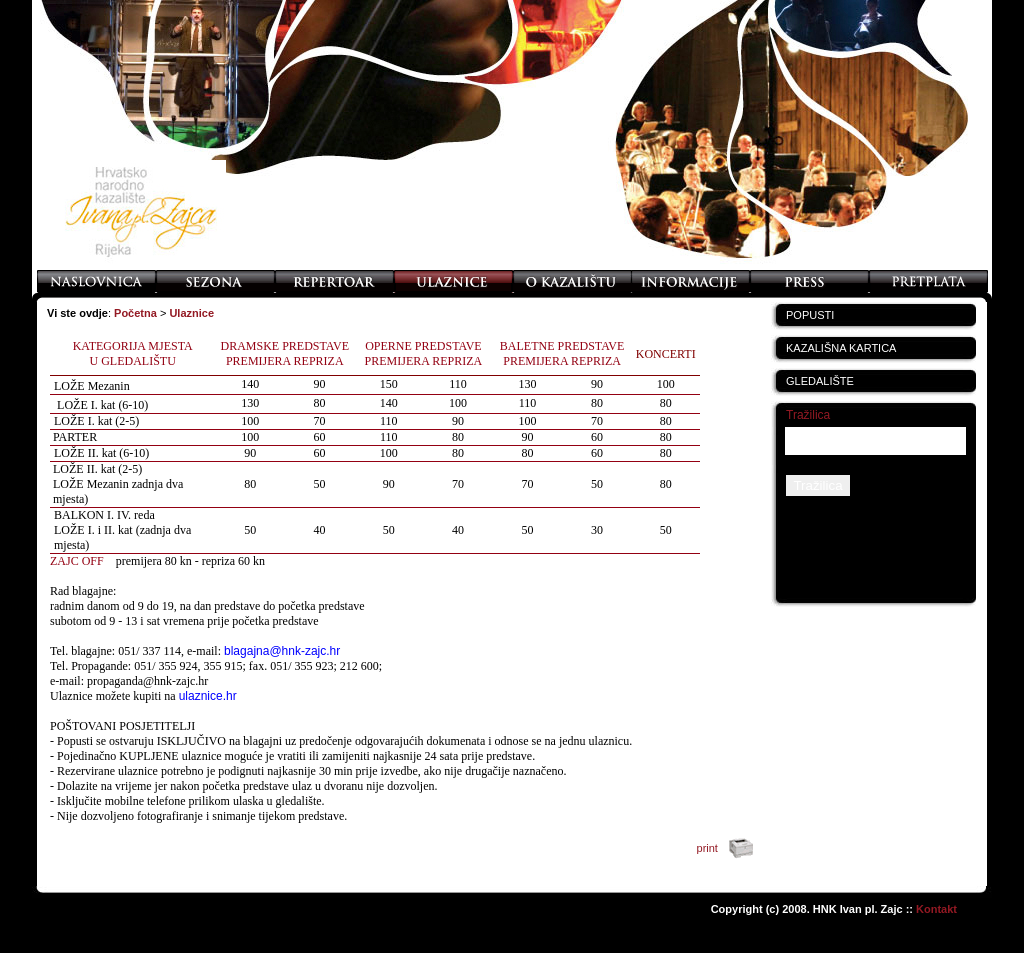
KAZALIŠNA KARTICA (841, 348)
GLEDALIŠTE (820, 381)
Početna (135, 313)
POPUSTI (810, 315)
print (729, 848)
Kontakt (936, 909)
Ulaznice (191, 313)
